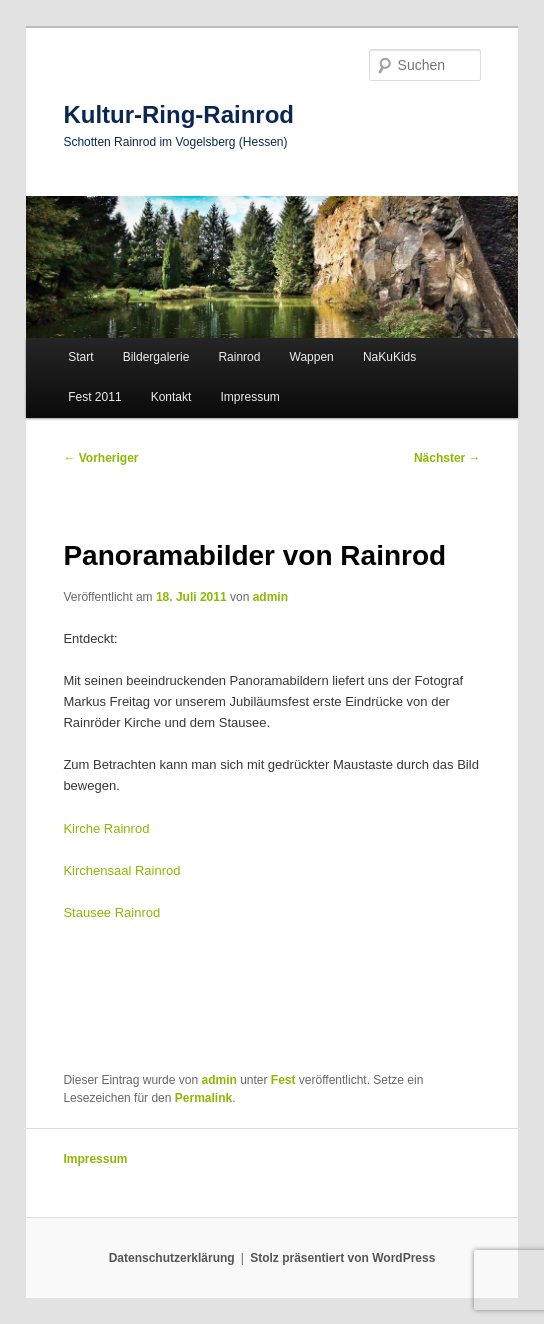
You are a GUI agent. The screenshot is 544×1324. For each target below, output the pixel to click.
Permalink (203, 1098)
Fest (283, 1080)
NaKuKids (389, 357)
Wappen (312, 357)
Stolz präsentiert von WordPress (342, 1258)
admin (270, 597)
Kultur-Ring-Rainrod (178, 114)
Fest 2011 (94, 397)
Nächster (447, 458)
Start (80, 357)
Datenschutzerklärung (172, 1258)
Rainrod (239, 357)
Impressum (249, 397)
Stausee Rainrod (111, 912)
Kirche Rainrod (106, 828)
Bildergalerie (156, 357)
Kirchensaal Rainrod (121, 870)
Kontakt (171, 397)
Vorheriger (100, 458)
